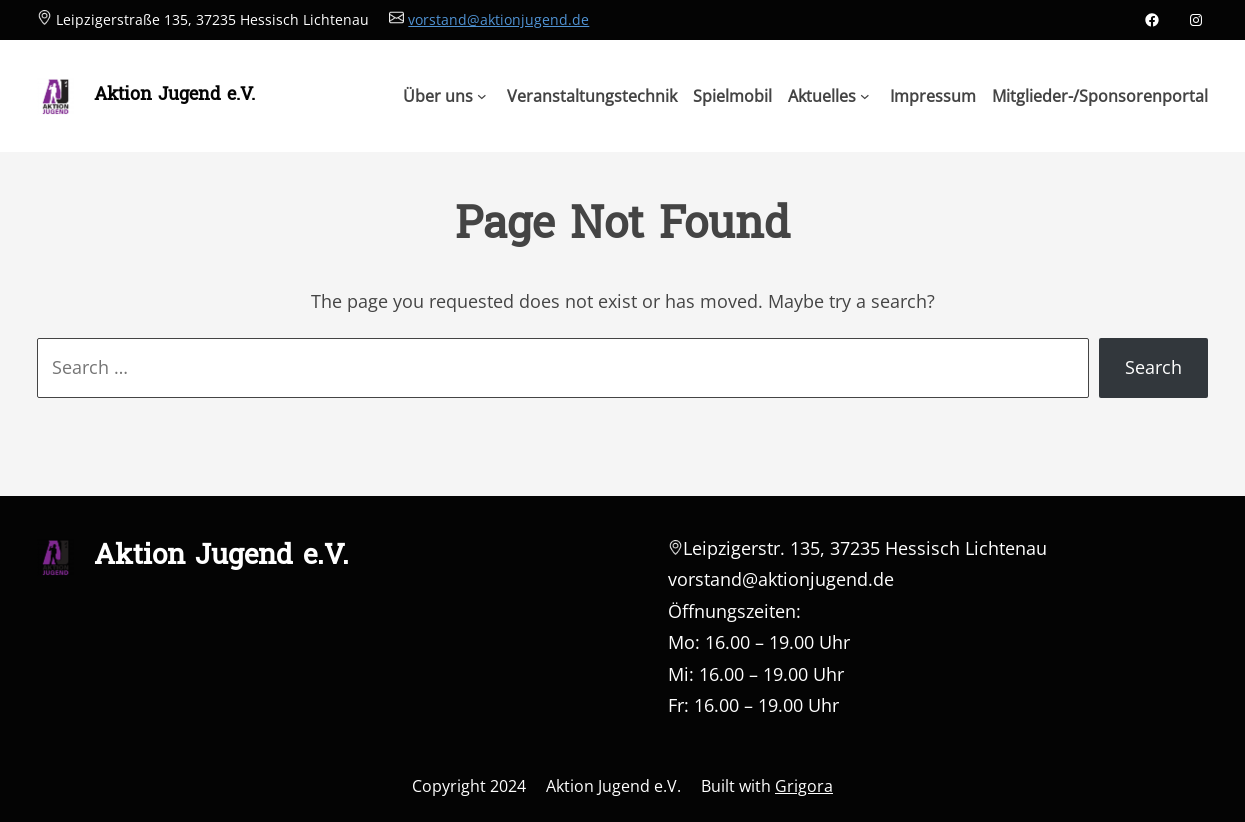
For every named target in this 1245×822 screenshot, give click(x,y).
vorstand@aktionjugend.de (498, 19)
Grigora (804, 786)
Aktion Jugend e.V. (174, 95)
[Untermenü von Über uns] (445, 96)
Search (1153, 367)
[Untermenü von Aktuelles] (829, 96)
